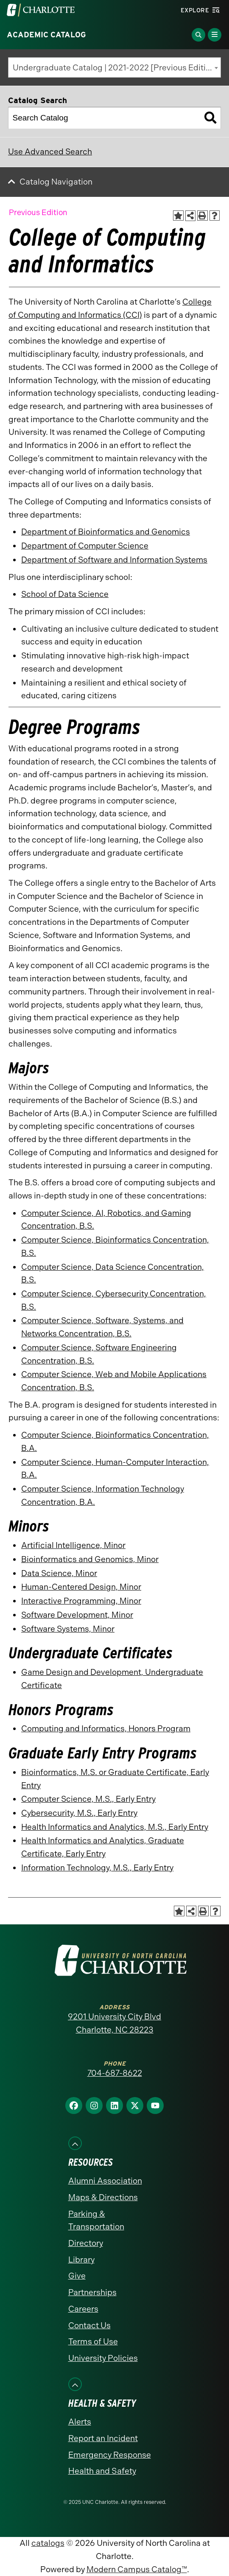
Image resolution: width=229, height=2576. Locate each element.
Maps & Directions (103, 2197)
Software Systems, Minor (67, 1629)
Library (81, 2260)
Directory (85, 2243)
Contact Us (89, 2325)
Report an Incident (103, 2438)
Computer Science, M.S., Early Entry (88, 1799)
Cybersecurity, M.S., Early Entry (79, 1813)
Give (77, 2276)
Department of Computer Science (84, 546)
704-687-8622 (114, 2073)
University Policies (103, 2358)
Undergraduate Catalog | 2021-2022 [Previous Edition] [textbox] (115, 68)
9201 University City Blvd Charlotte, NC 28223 (114, 2023)
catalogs (47, 2543)
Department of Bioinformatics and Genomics (105, 532)
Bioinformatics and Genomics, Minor (90, 1559)
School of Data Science (65, 594)
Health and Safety (102, 2471)
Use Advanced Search (50, 152)
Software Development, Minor (77, 1615)
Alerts (79, 2422)
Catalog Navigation (56, 182)
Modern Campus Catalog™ (137, 2569)
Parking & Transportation (96, 2220)
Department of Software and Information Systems (114, 560)
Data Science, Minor (59, 1573)
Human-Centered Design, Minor (81, 1587)
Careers (83, 2309)
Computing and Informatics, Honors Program (105, 1728)
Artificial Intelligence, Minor (73, 1545)
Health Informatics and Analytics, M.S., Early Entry (114, 1827)
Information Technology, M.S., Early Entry (97, 1868)
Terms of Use (93, 2341)
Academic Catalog (46, 35)
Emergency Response (109, 2455)
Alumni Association (105, 2181)
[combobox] (114, 67)
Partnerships (92, 2292)
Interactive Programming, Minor (81, 1601)
